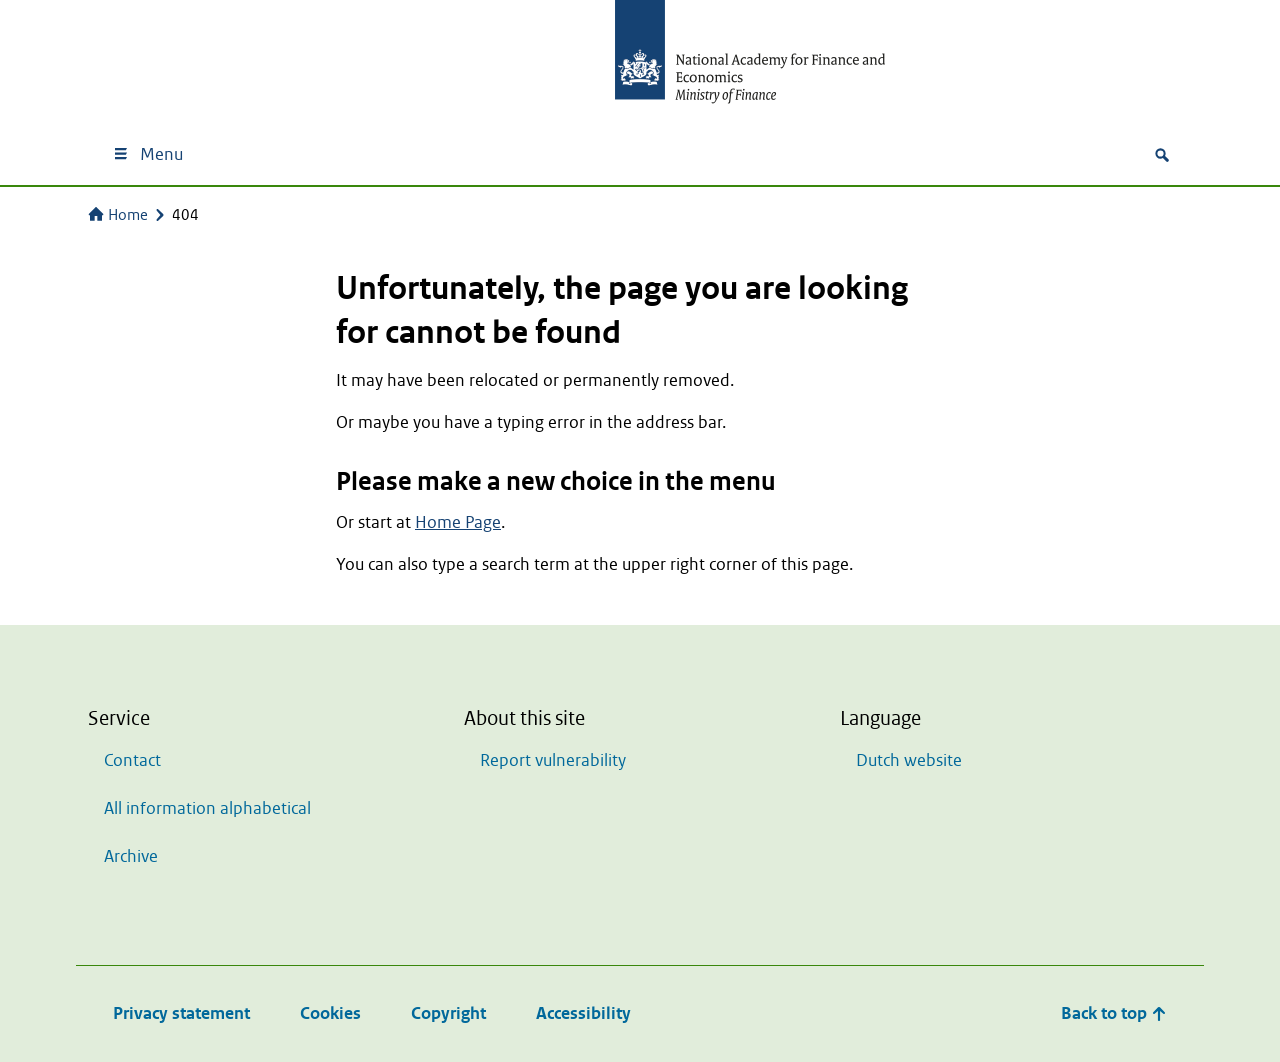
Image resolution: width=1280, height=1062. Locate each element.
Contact (132, 760)
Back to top (1114, 1013)
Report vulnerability (553, 760)
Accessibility (583, 1013)
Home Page (458, 522)
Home (118, 215)
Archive (131, 856)
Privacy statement (181, 1013)
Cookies (330, 1013)
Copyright (448, 1013)
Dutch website (909, 760)
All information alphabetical (207, 808)
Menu (147, 154)
